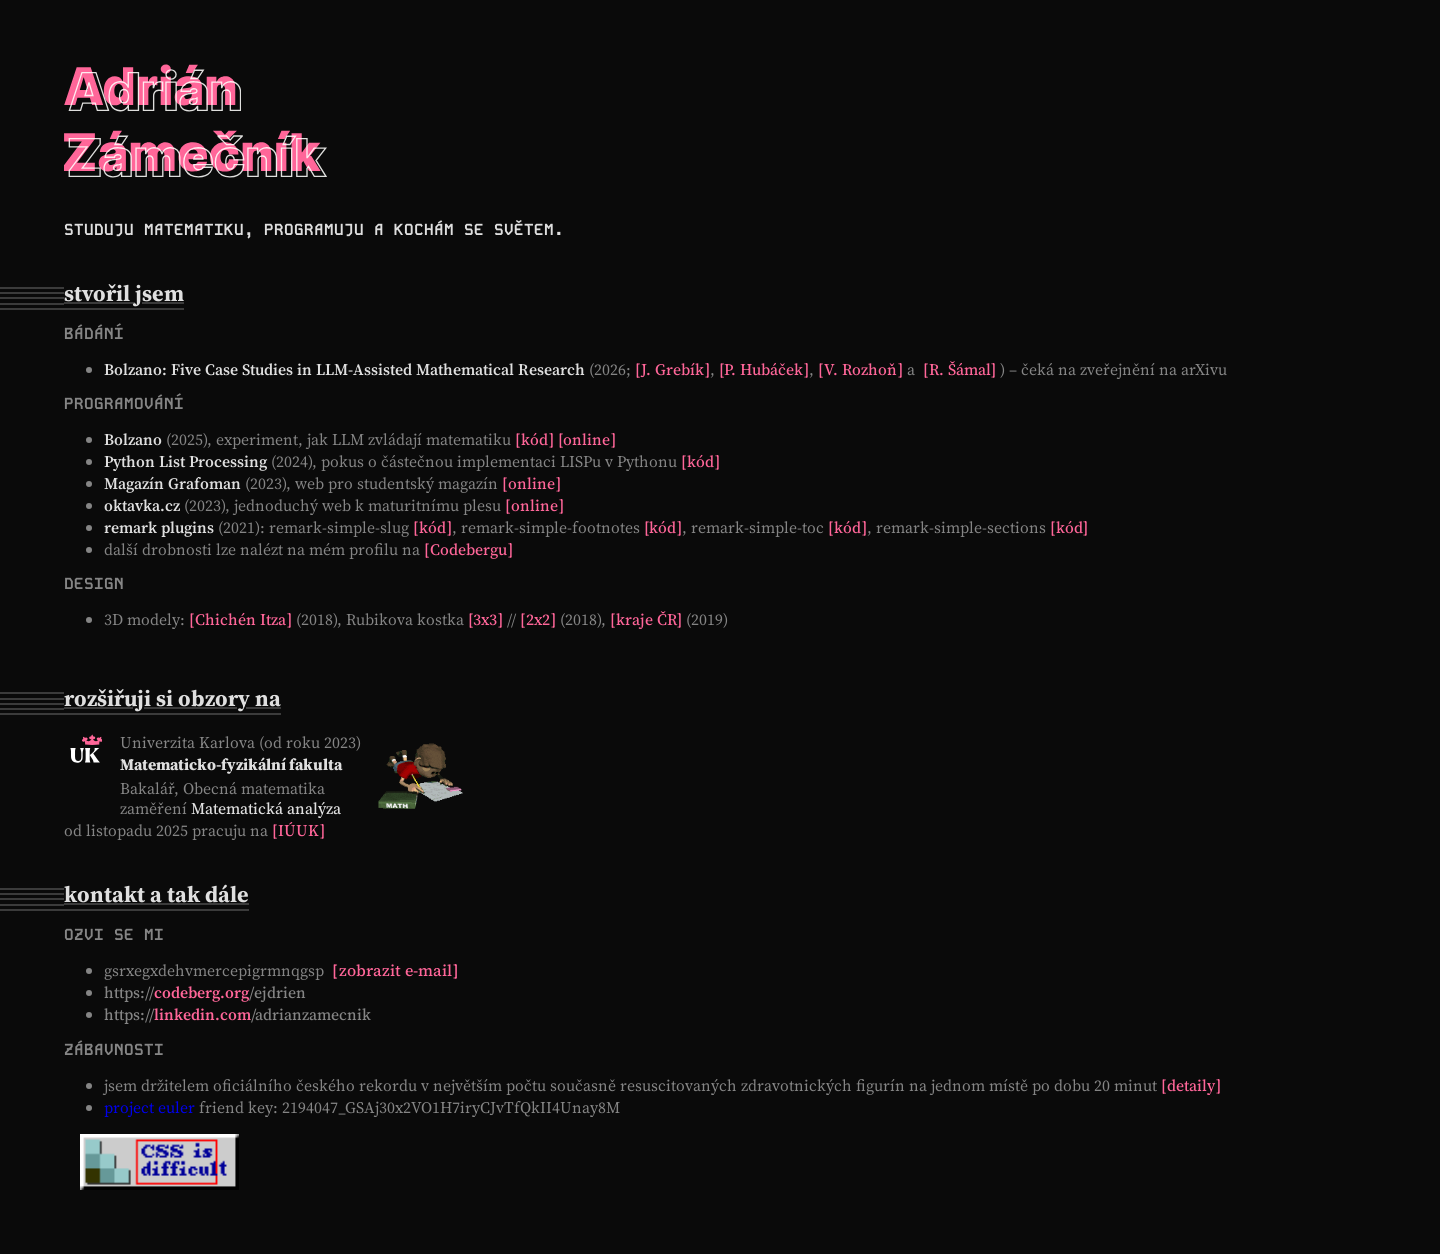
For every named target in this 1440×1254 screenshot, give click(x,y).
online (587, 439)
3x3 (486, 619)
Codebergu (468, 549)
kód (534, 439)
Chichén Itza (240, 619)
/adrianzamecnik (237, 1014)
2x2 (538, 619)
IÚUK (298, 830)
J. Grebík (672, 369)
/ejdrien (205, 992)
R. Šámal (960, 369)
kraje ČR (646, 619)
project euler (149, 1107)
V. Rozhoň (860, 369)
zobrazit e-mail (395, 970)
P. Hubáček (764, 369)
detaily (1191, 1085)
